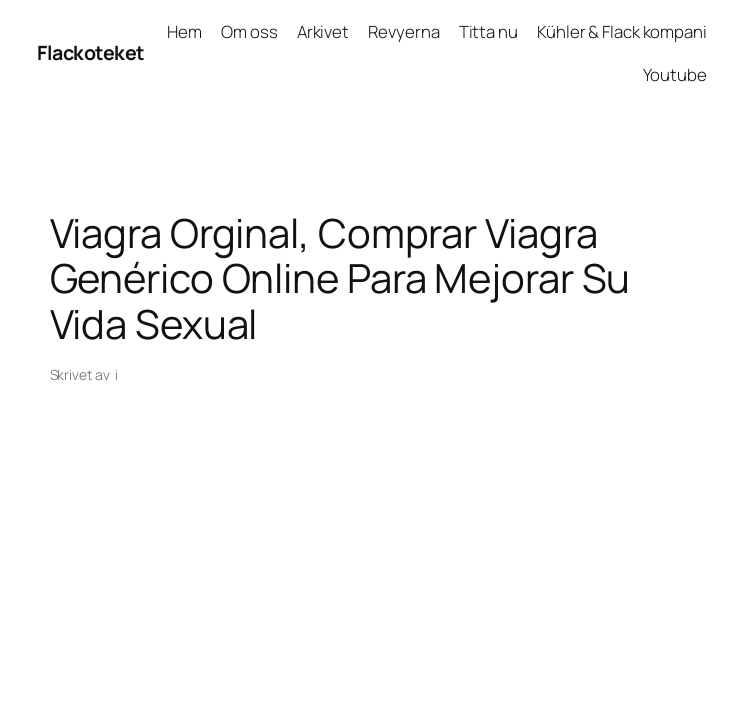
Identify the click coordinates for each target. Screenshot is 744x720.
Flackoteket (91, 52)
